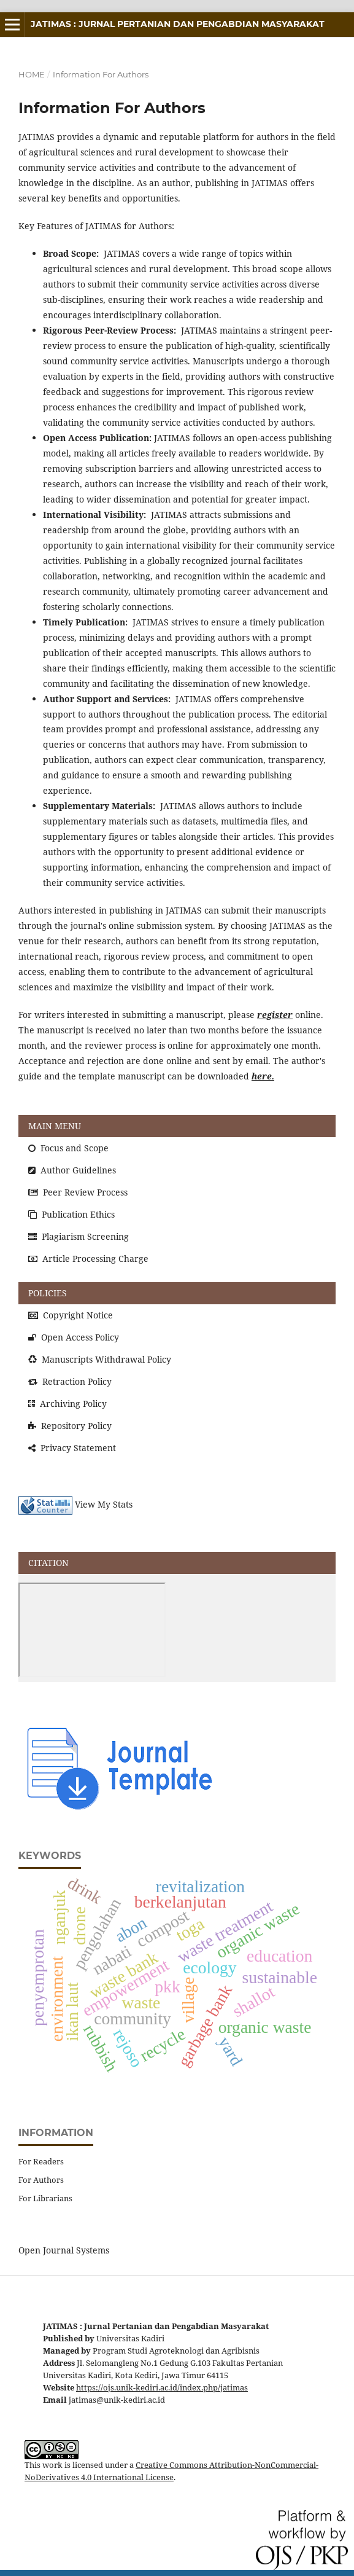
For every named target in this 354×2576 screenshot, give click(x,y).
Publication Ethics (71, 1214)
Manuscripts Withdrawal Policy (99, 1359)
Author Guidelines (72, 1170)
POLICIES (47, 1293)
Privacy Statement (72, 1448)
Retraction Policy (70, 1381)
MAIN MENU (54, 1126)
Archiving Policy (67, 1403)
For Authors (41, 2179)
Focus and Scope (68, 1148)
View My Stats (104, 1505)
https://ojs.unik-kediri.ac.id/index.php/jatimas (162, 2387)
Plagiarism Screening (78, 1236)
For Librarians (45, 2198)
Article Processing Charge (88, 1258)
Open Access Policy (73, 1337)
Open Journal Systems (63, 2250)
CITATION (48, 1562)
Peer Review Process (78, 1192)
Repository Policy (70, 1425)
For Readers (41, 2161)
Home (31, 74)
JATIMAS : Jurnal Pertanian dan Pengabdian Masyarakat (178, 23)
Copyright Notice (70, 1315)
